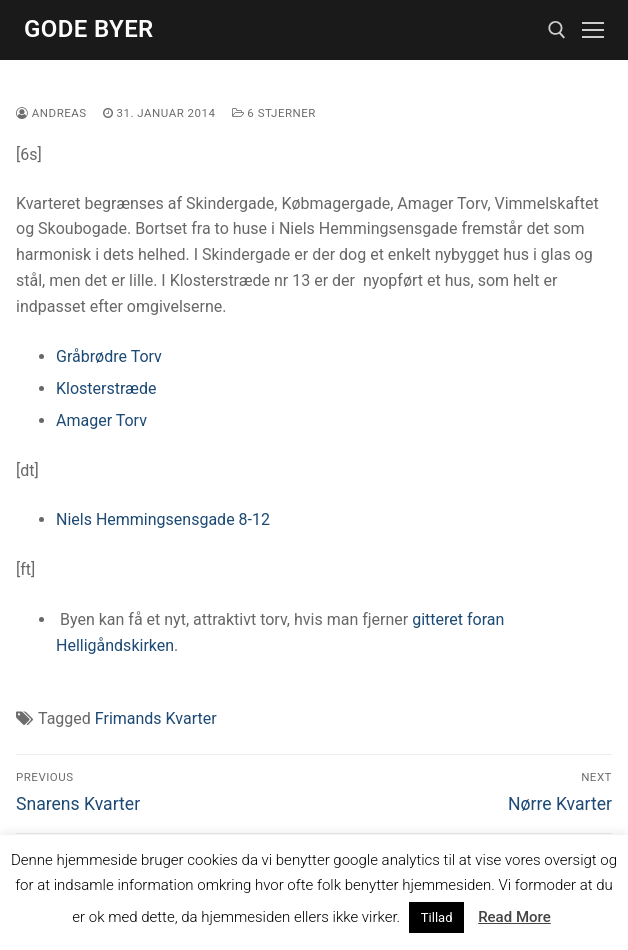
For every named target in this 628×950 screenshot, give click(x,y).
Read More (514, 917)
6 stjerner (274, 113)
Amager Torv (101, 420)
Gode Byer (89, 29)
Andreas (51, 113)
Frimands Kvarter (156, 718)
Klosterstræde (106, 388)
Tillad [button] (437, 917)
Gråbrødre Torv (109, 356)
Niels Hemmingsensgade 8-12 (163, 519)
